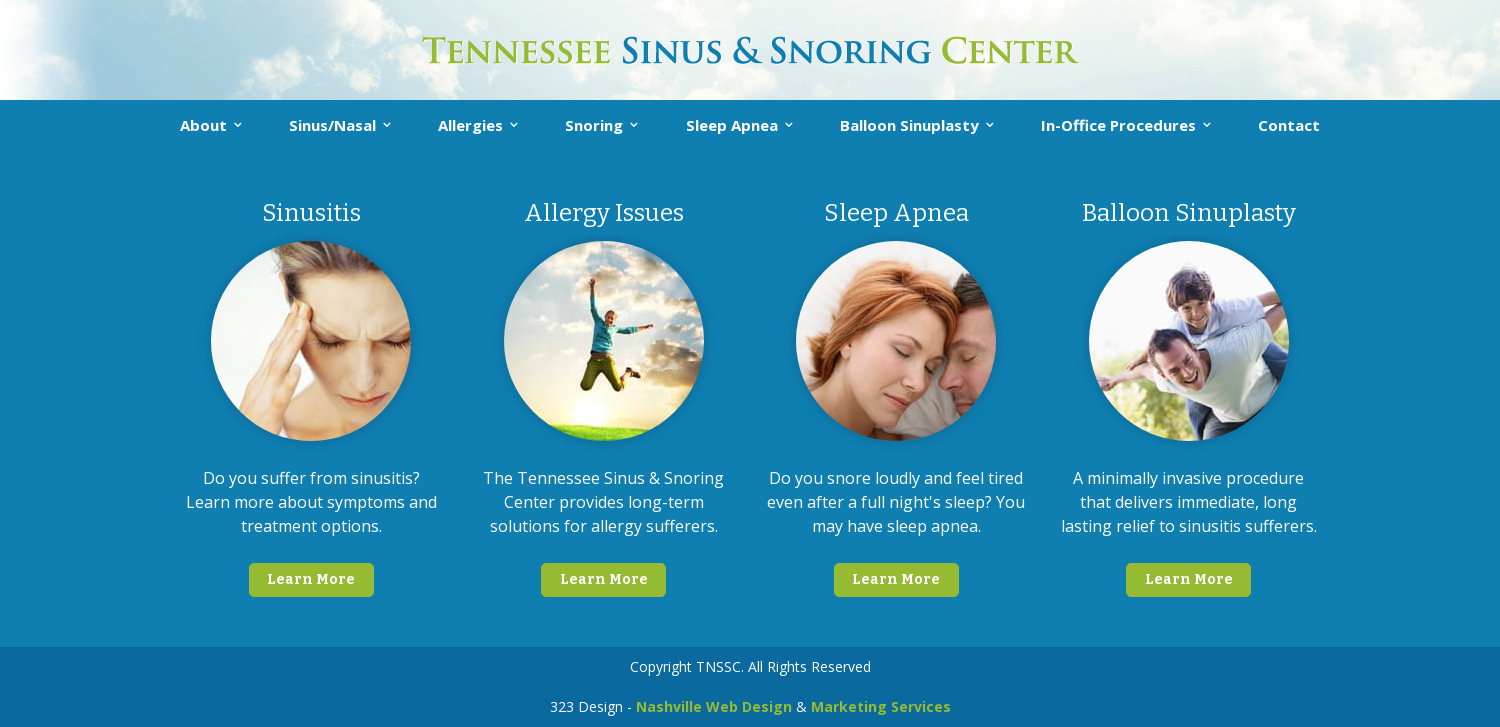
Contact (1289, 125)
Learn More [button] (311, 579)
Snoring (594, 125)
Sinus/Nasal (332, 125)
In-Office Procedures (1118, 125)
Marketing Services (881, 706)
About (203, 125)
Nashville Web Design (714, 706)
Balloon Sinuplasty (909, 125)
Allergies (470, 125)
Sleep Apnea (732, 125)
